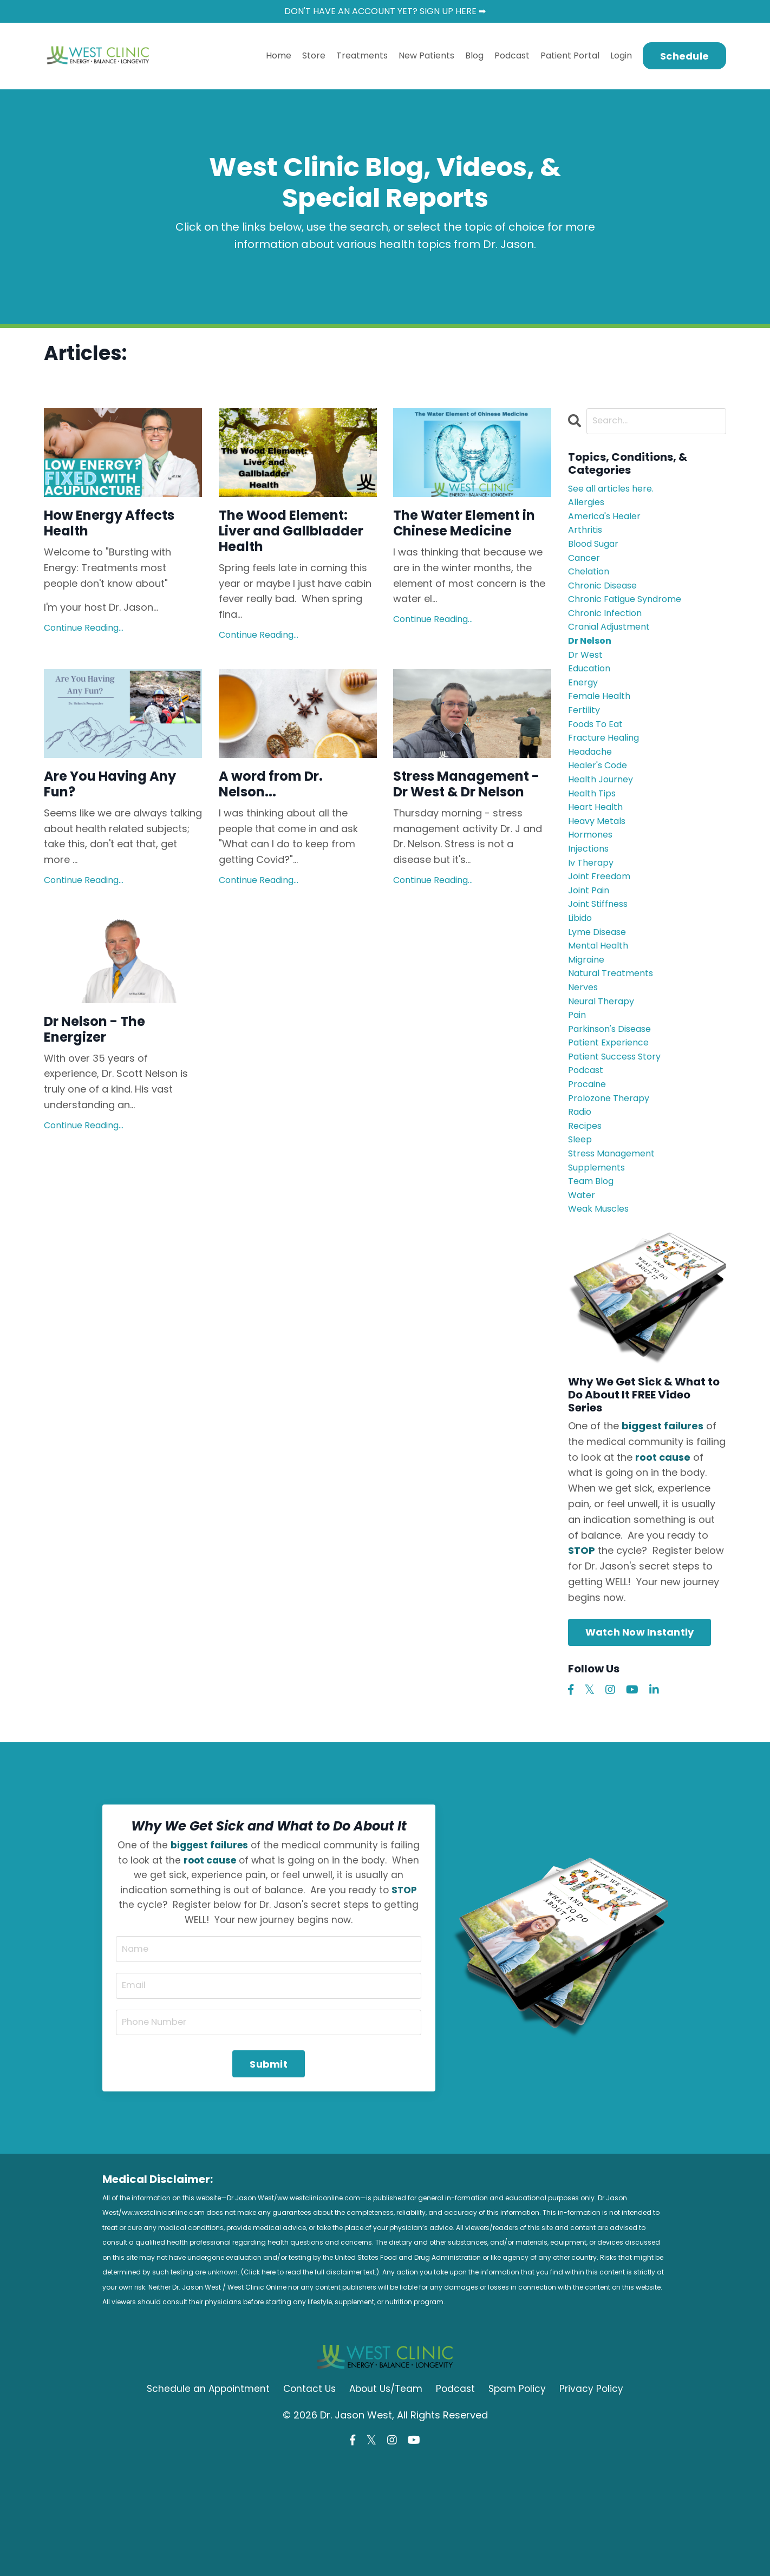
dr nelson (592, 663)
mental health (601, 1006)
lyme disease (601, 991)
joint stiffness (602, 959)
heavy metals (600, 866)
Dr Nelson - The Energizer (107, 1093)
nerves (584, 1053)
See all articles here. (616, 492)
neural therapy (605, 1069)
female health (602, 726)
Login (621, 57)
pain (578, 1084)
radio (582, 1193)
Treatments (362, 57)
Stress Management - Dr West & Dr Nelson (469, 831)
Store (313, 57)
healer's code (601, 803)
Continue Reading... (83, 637)
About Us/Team (386, 2501)
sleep (581, 1225)
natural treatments (615, 1037)
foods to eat (599, 757)
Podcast (512, 57)
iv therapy (593, 913)
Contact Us (307, 2501)
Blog (474, 57)
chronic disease (607, 601)
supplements (600, 1256)
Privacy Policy (597, 2501)
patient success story (620, 1131)
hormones (593, 881)
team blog (594, 1271)
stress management (617, 1240)
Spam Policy (521, 2501)
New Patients (426, 57)
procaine (589, 1162)
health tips (595, 835)
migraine (588, 1022)
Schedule (684, 57)
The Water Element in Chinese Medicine (466, 539)
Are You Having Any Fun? (108, 821)
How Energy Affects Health (104, 529)
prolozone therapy (613, 1178)
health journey (604, 819)
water (583, 1287)
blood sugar (597, 554)
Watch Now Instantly (639, 1727)
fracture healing (607, 773)
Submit (269, 2169)
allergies (588, 507)
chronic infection (609, 632)
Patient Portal (569, 57)
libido (582, 975)
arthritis (586, 539)
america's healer (608, 523)
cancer (586, 570)
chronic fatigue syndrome (632, 617)
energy (584, 710)
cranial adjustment (614, 648)
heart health (598, 851)
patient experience (612, 1115)
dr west (587, 679)
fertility (585, 741)
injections (591, 897)
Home (278, 57)
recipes (587, 1209)
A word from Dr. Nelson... (283, 821)
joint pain (591, 944)
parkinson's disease (615, 1100)
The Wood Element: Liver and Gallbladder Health (296, 549)
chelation (591, 585)
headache (593, 788)
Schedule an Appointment (203, 2501)
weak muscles (602, 1303)
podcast (588, 1147)
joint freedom (603, 928)
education (592, 695)
